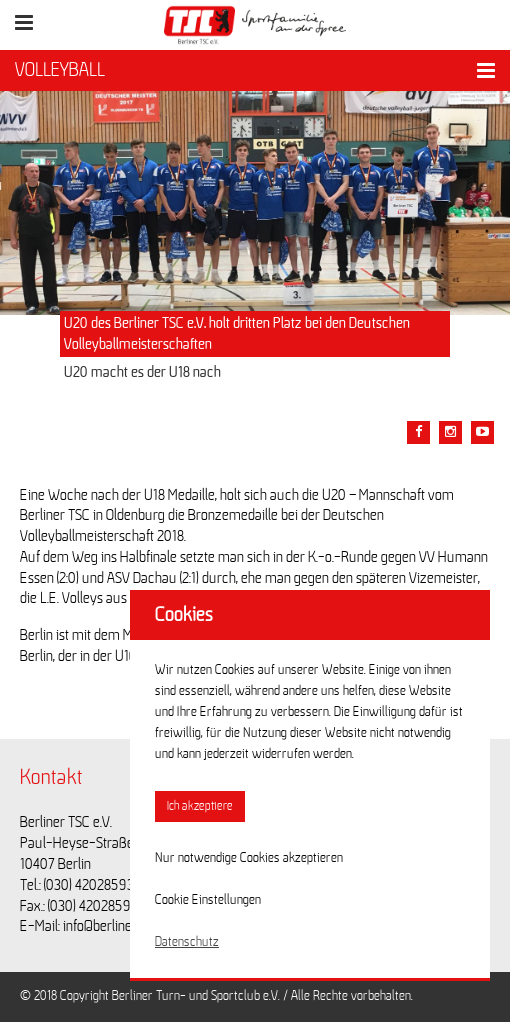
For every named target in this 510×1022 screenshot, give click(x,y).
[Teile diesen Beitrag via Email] (450, 432)
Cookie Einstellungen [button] (208, 900)
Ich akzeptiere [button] (200, 806)
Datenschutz (187, 942)
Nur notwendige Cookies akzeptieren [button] (249, 858)
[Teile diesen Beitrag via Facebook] (418, 432)
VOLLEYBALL (60, 70)
